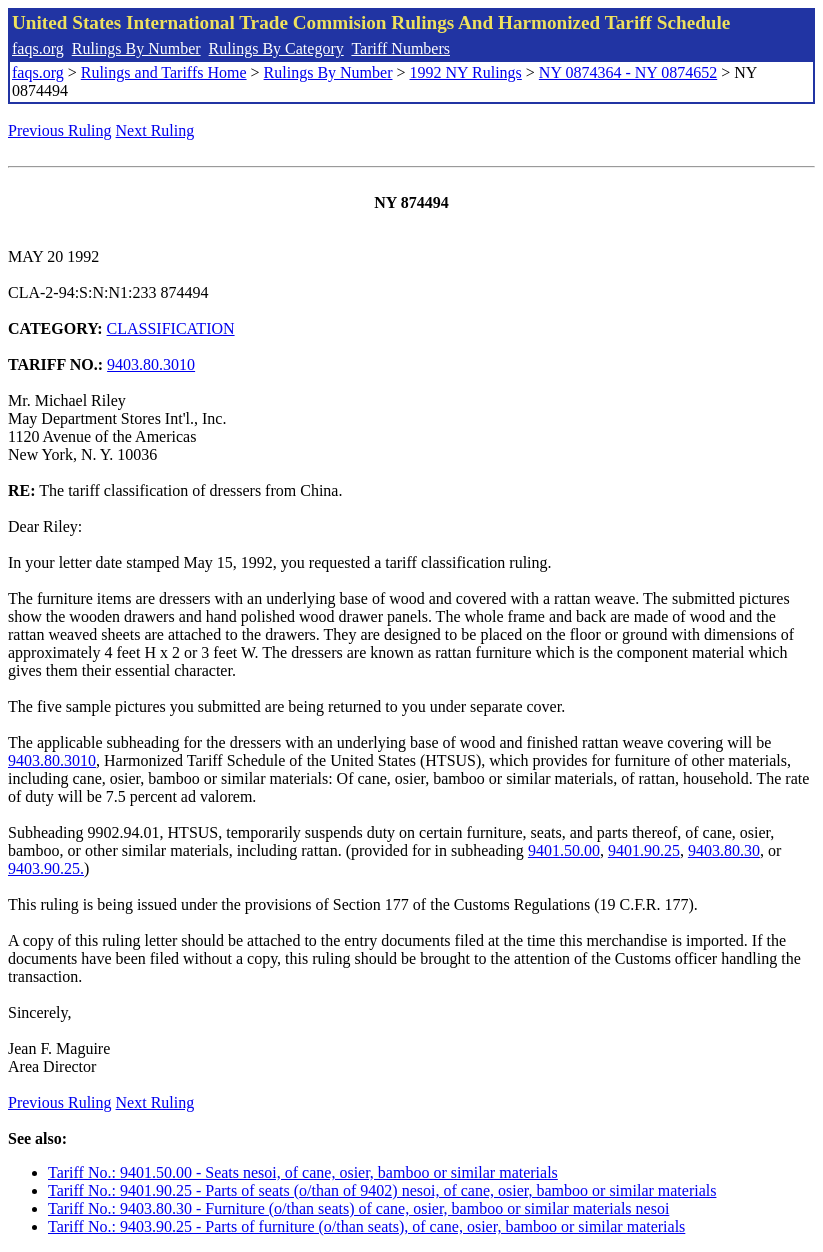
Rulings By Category (276, 48)
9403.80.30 (724, 850)
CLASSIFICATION (171, 328)
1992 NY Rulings (466, 72)
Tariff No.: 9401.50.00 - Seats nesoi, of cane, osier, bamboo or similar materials (303, 1172)
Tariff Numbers (400, 48)
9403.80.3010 (151, 364)
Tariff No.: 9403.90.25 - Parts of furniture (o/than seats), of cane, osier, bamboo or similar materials (366, 1226)
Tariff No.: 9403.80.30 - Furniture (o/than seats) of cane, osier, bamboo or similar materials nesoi (358, 1208)
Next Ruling (155, 130)
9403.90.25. (46, 868)
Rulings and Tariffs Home (164, 72)
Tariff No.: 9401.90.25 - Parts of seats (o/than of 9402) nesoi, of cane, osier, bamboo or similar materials (382, 1190)
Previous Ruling (60, 130)
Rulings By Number (136, 48)
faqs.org (38, 48)
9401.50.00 (564, 850)
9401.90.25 (644, 850)
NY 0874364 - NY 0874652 (628, 72)
